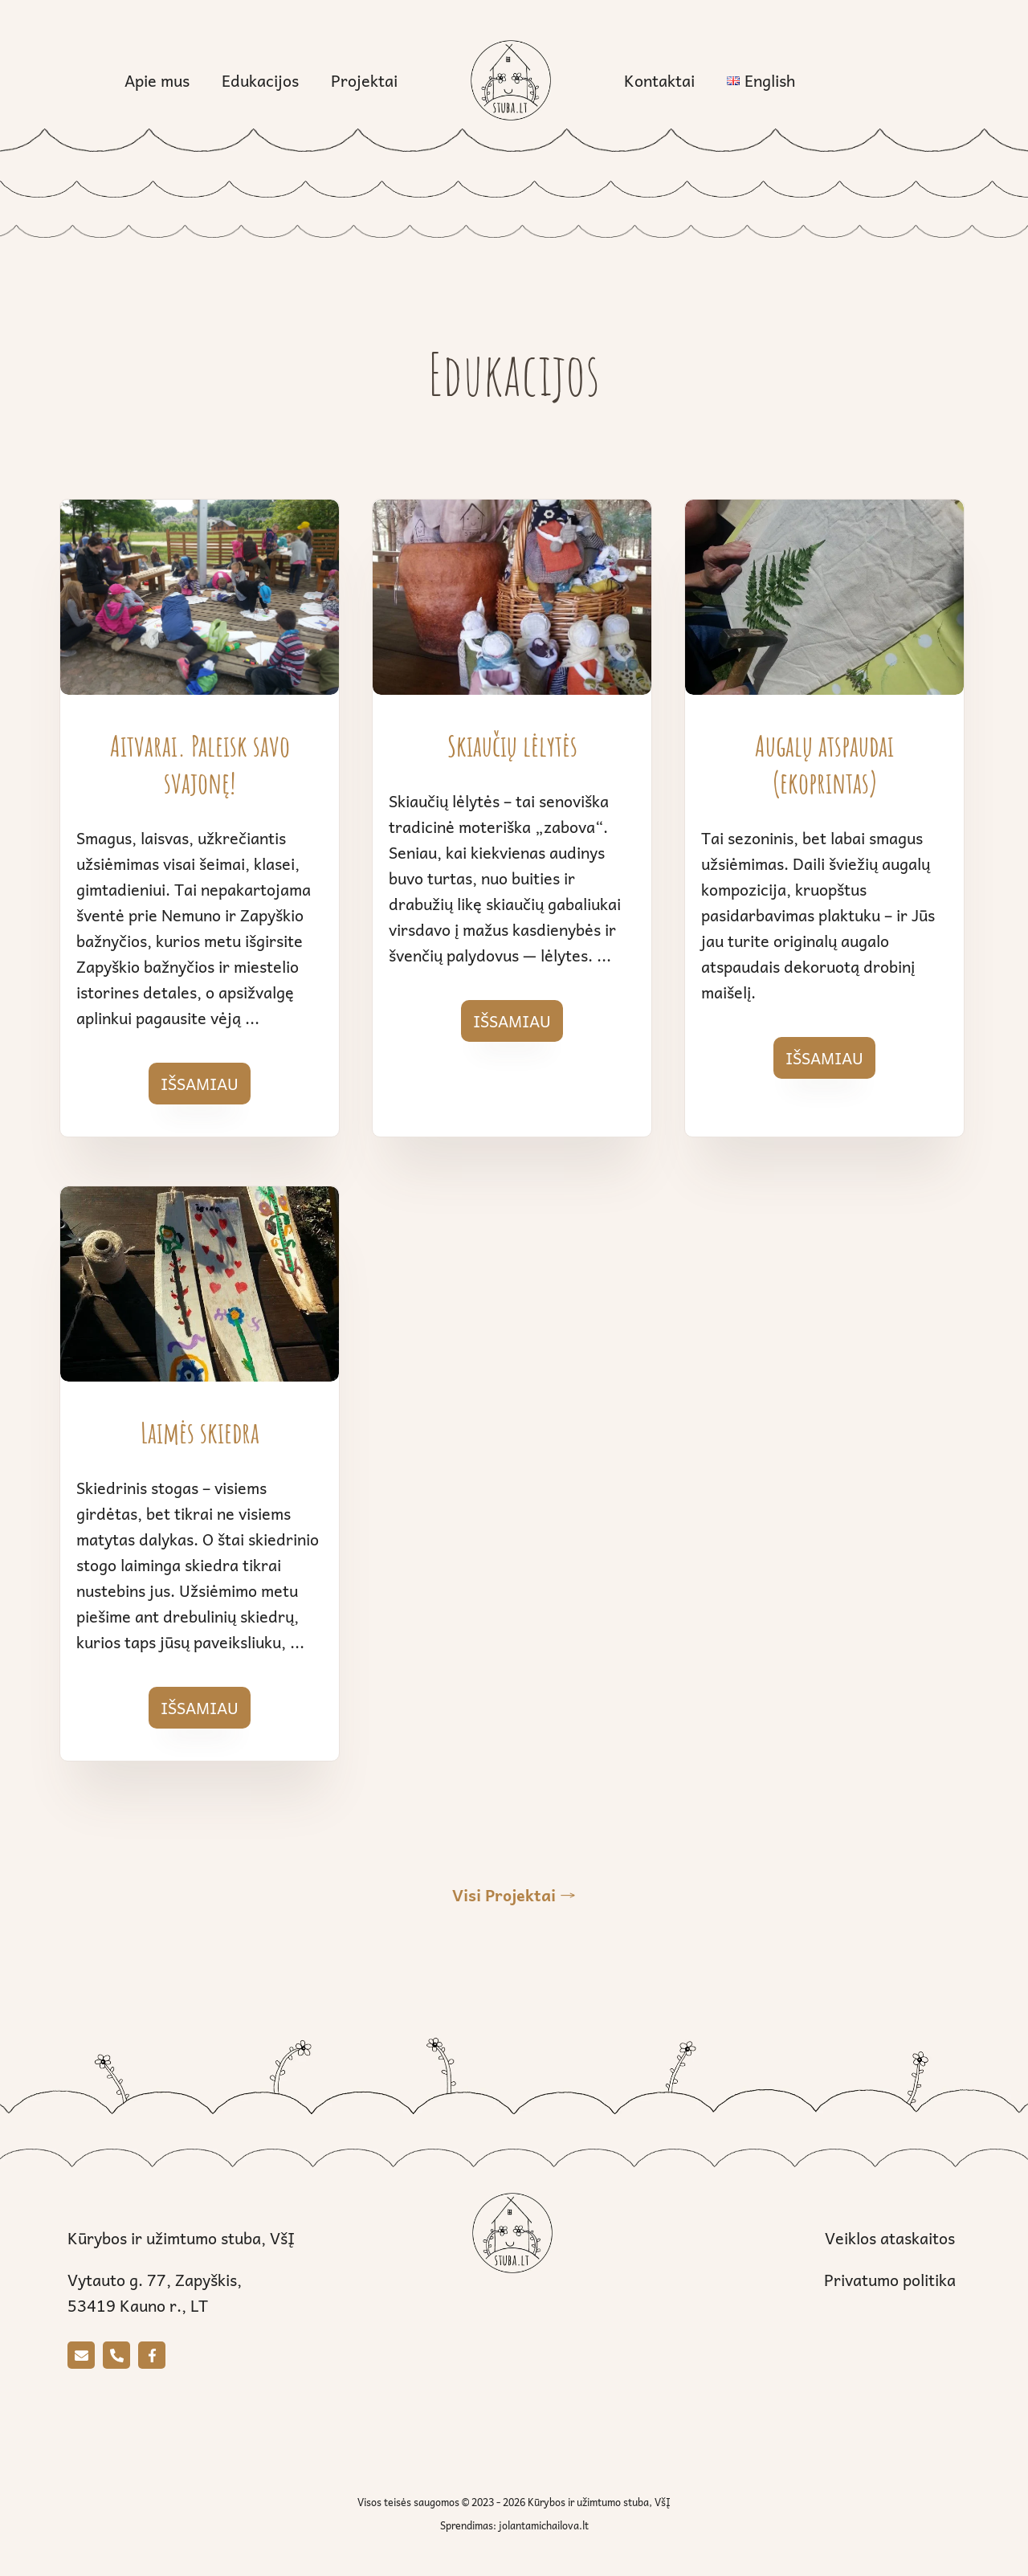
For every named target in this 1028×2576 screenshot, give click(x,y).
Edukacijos (260, 80)
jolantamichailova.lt (544, 2525)
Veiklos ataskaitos (890, 2238)
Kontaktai (659, 80)
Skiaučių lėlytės (512, 745)
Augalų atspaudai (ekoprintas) (824, 764)
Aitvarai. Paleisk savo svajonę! (200, 764)
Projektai (364, 80)
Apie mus (157, 80)
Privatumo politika (890, 2279)
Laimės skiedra (200, 1432)
